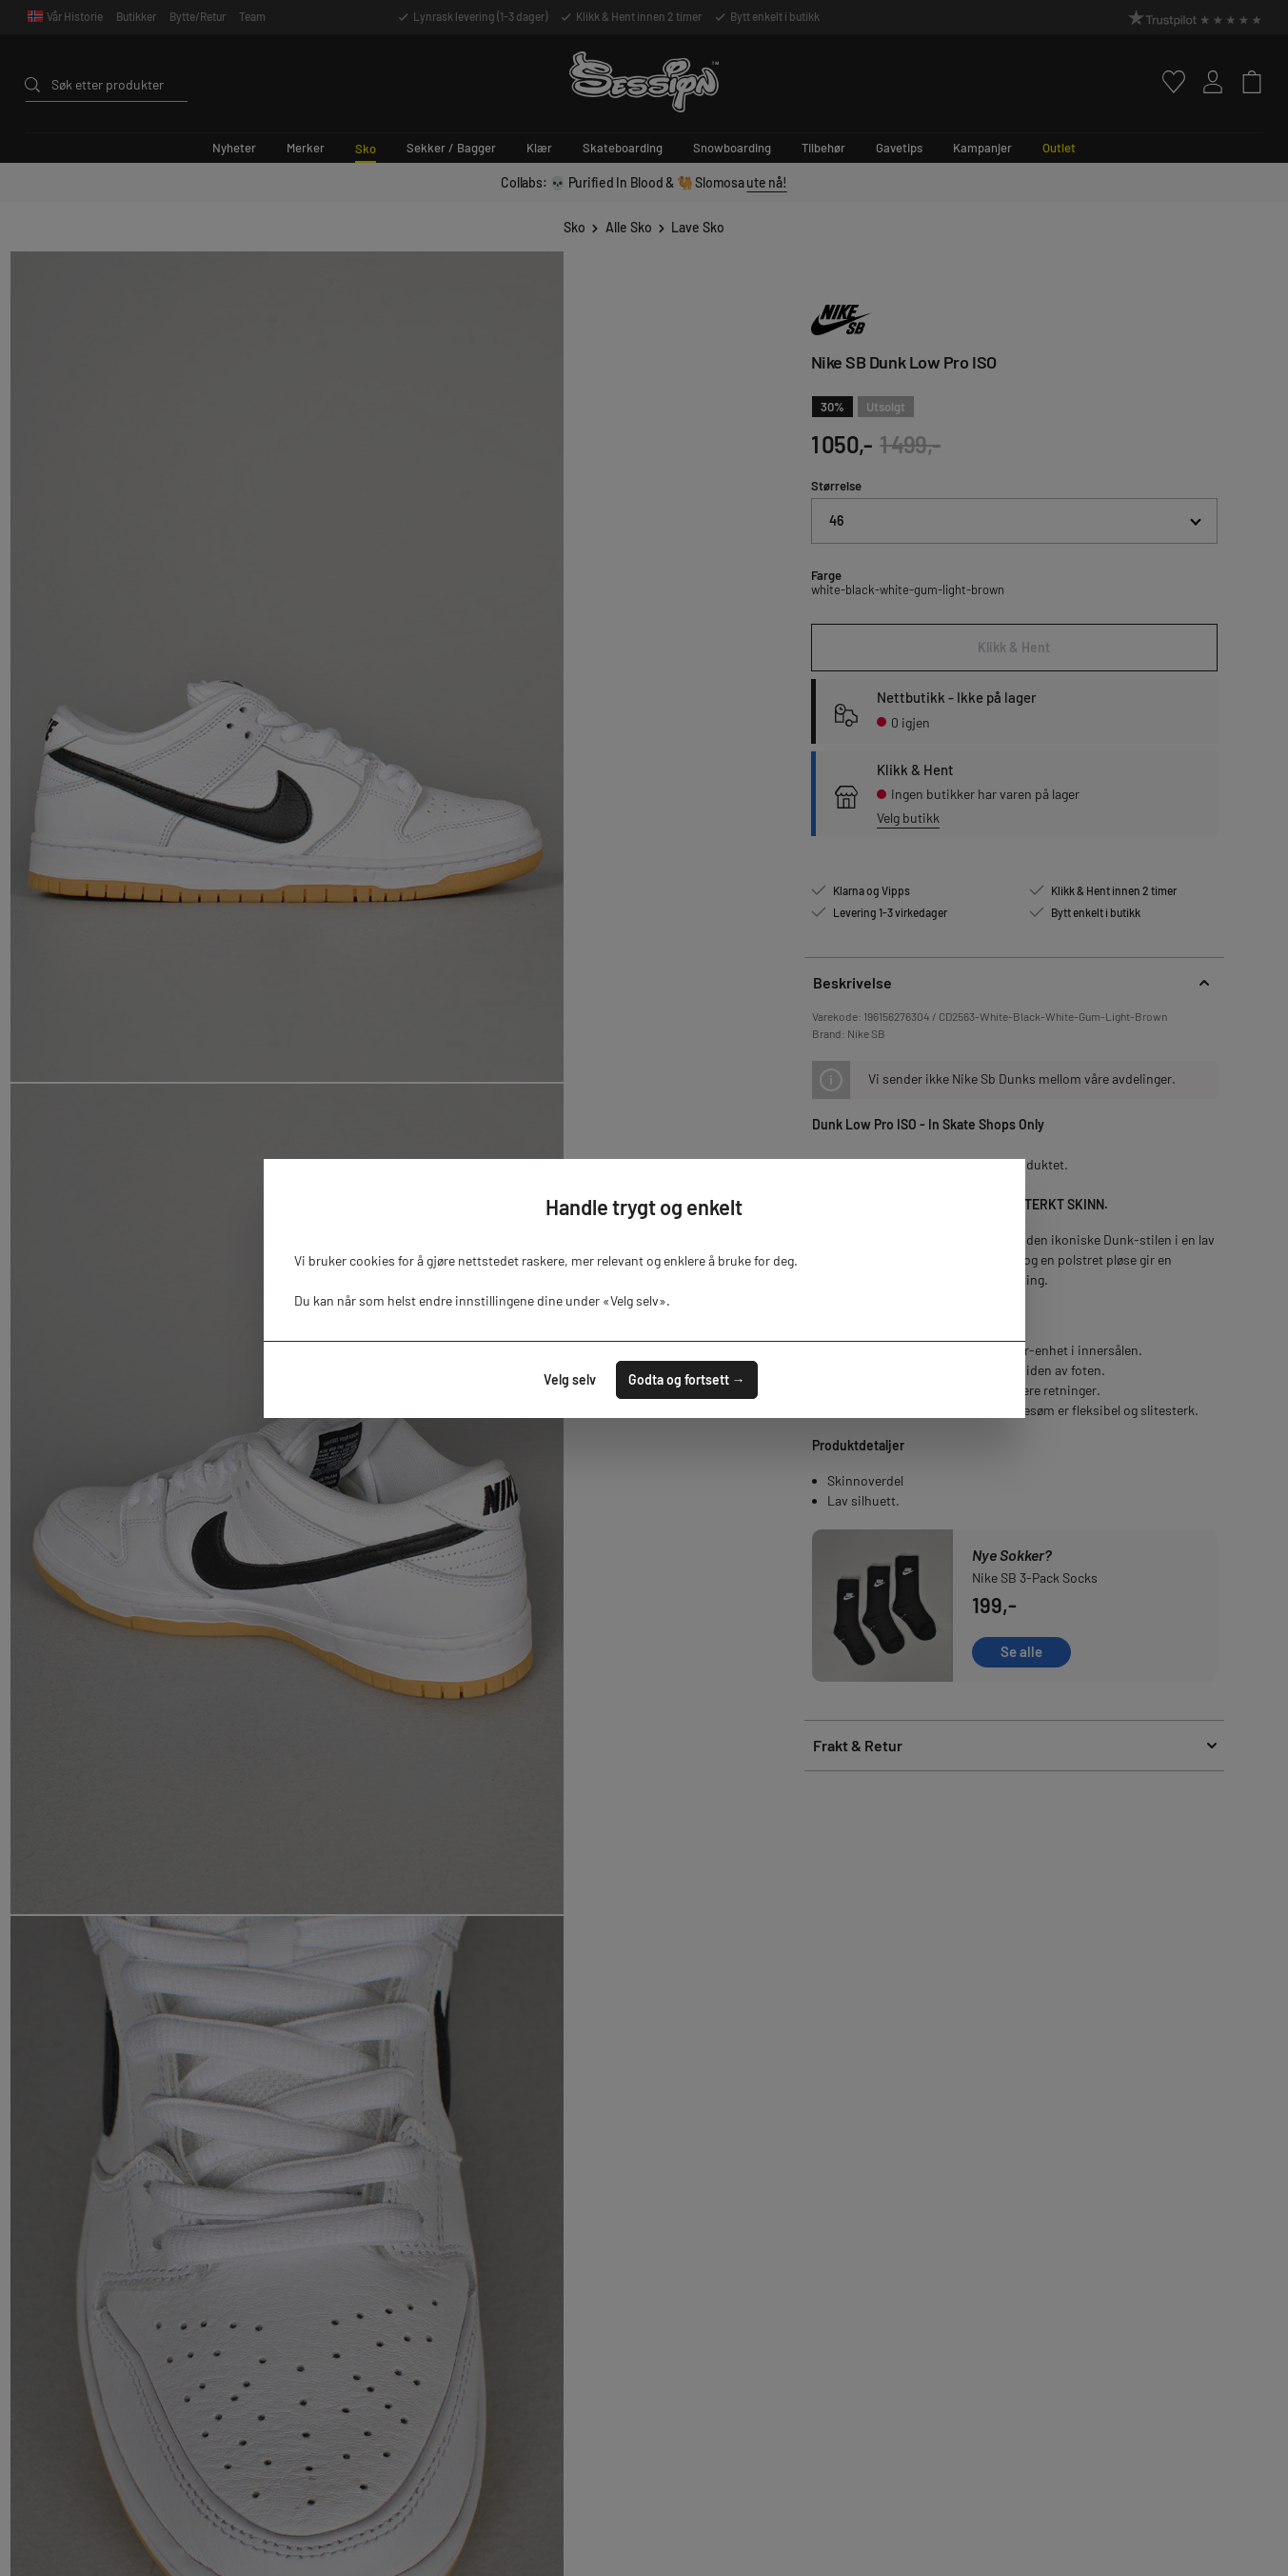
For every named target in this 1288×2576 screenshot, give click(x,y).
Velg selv (570, 1379)
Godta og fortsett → (686, 1379)
